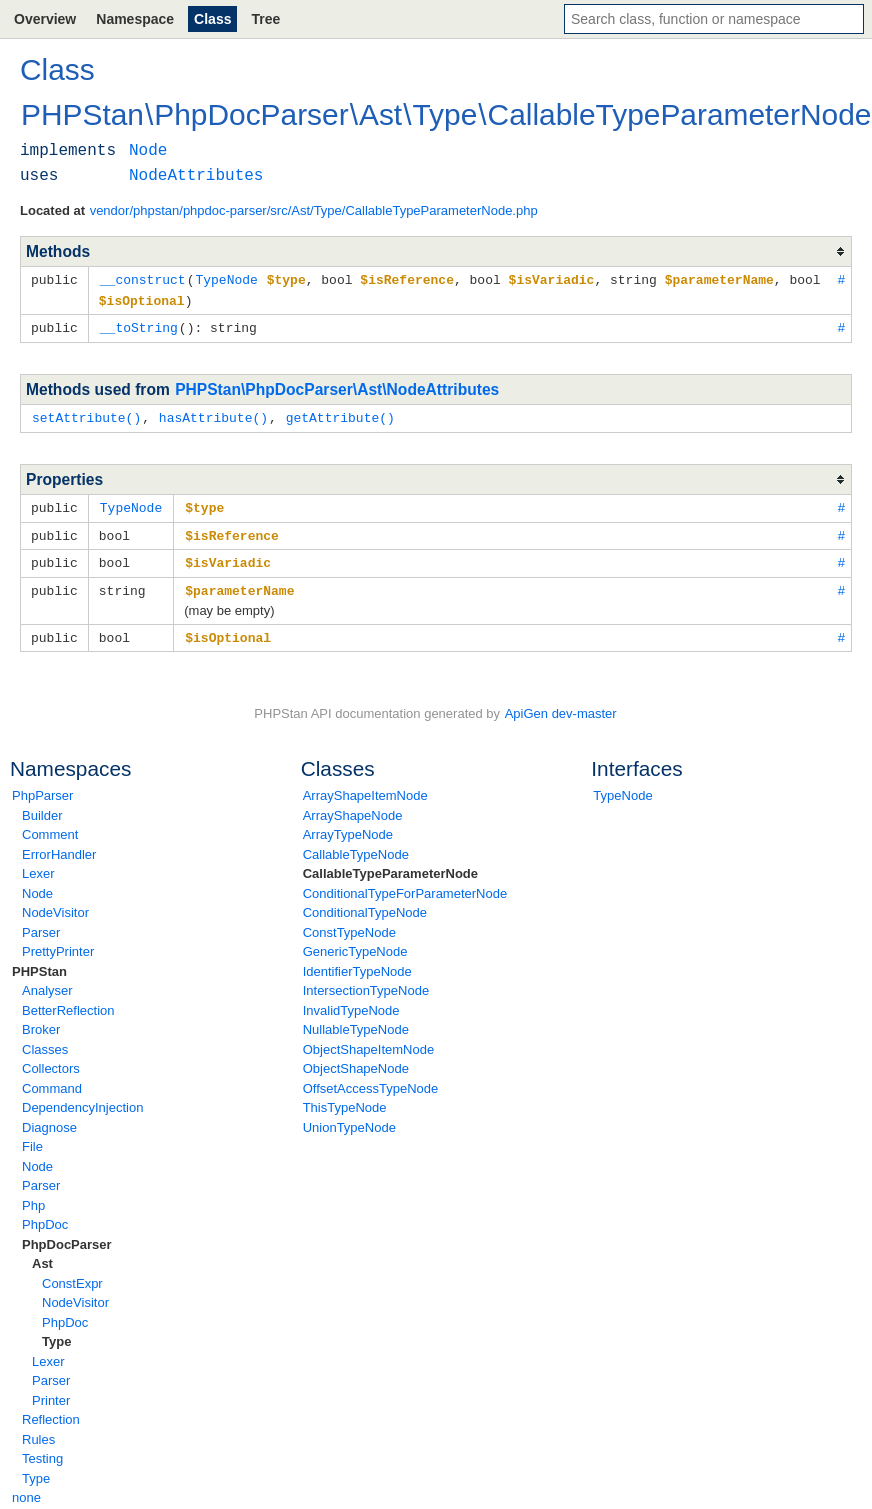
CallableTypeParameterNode (390, 864)
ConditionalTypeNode (365, 903)
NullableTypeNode (356, 1020)
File (32, 1137)
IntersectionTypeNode (366, 981)
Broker (41, 1020)
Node (37, 884)
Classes (45, 1040)
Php (33, 1196)
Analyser (47, 981)
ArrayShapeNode (353, 806)
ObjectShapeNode (356, 1059)
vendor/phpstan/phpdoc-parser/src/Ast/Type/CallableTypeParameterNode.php (314, 210)
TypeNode (622, 786)
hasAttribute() (213, 414)
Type (56, 1332)
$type (204, 503)
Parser (41, 923)
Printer (51, 1391)
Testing (42, 1449)
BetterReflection (68, 1001)
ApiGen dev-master (561, 704)
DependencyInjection (82, 1098)
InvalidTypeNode (351, 1001)
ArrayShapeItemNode (365, 786)
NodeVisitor (55, 903)
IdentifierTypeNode (357, 962)
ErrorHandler (59, 845)
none (26, 1488)
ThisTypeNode (345, 1098)
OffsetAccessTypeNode (371, 1079)
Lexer (38, 864)
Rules (38, 1430)
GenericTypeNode (355, 942)
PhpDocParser (67, 1235)
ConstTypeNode (349, 923)
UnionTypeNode (349, 1118)
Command (52, 1079)
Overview (45, 19)
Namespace (135, 19)
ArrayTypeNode (348, 825)
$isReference (232, 530)
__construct (143, 279)
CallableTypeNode (356, 845)
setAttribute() (86, 414)
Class (212, 19)
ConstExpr (72, 1274)
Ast (42, 1254)
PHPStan (39, 962)
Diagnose (49, 1118)
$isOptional (228, 629)
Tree (265, 19)
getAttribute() (340, 414)
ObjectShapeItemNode (369, 1040)
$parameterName (239, 583)
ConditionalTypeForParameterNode (405, 884)
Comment (50, 825)
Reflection (51, 1410)
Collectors (51, 1059)
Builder (42, 806)
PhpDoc (45, 1215)
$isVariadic (228, 556)
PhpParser (42, 786)
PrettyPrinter (58, 942)
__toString (139, 325)
